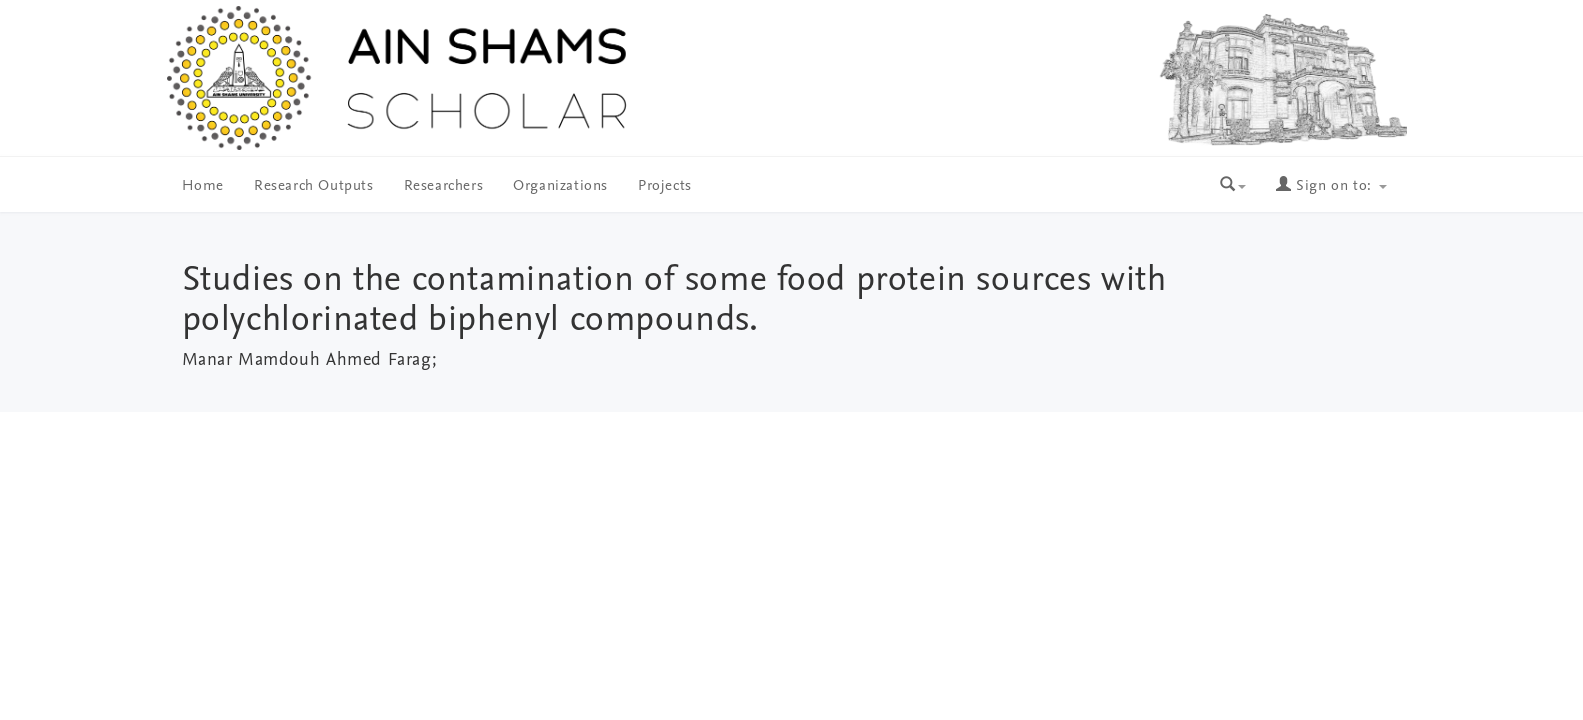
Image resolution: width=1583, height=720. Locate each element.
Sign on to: (1331, 186)
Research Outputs (314, 186)
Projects (665, 186)
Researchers (444, 186)
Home (203, 186)
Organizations (560, 186)
